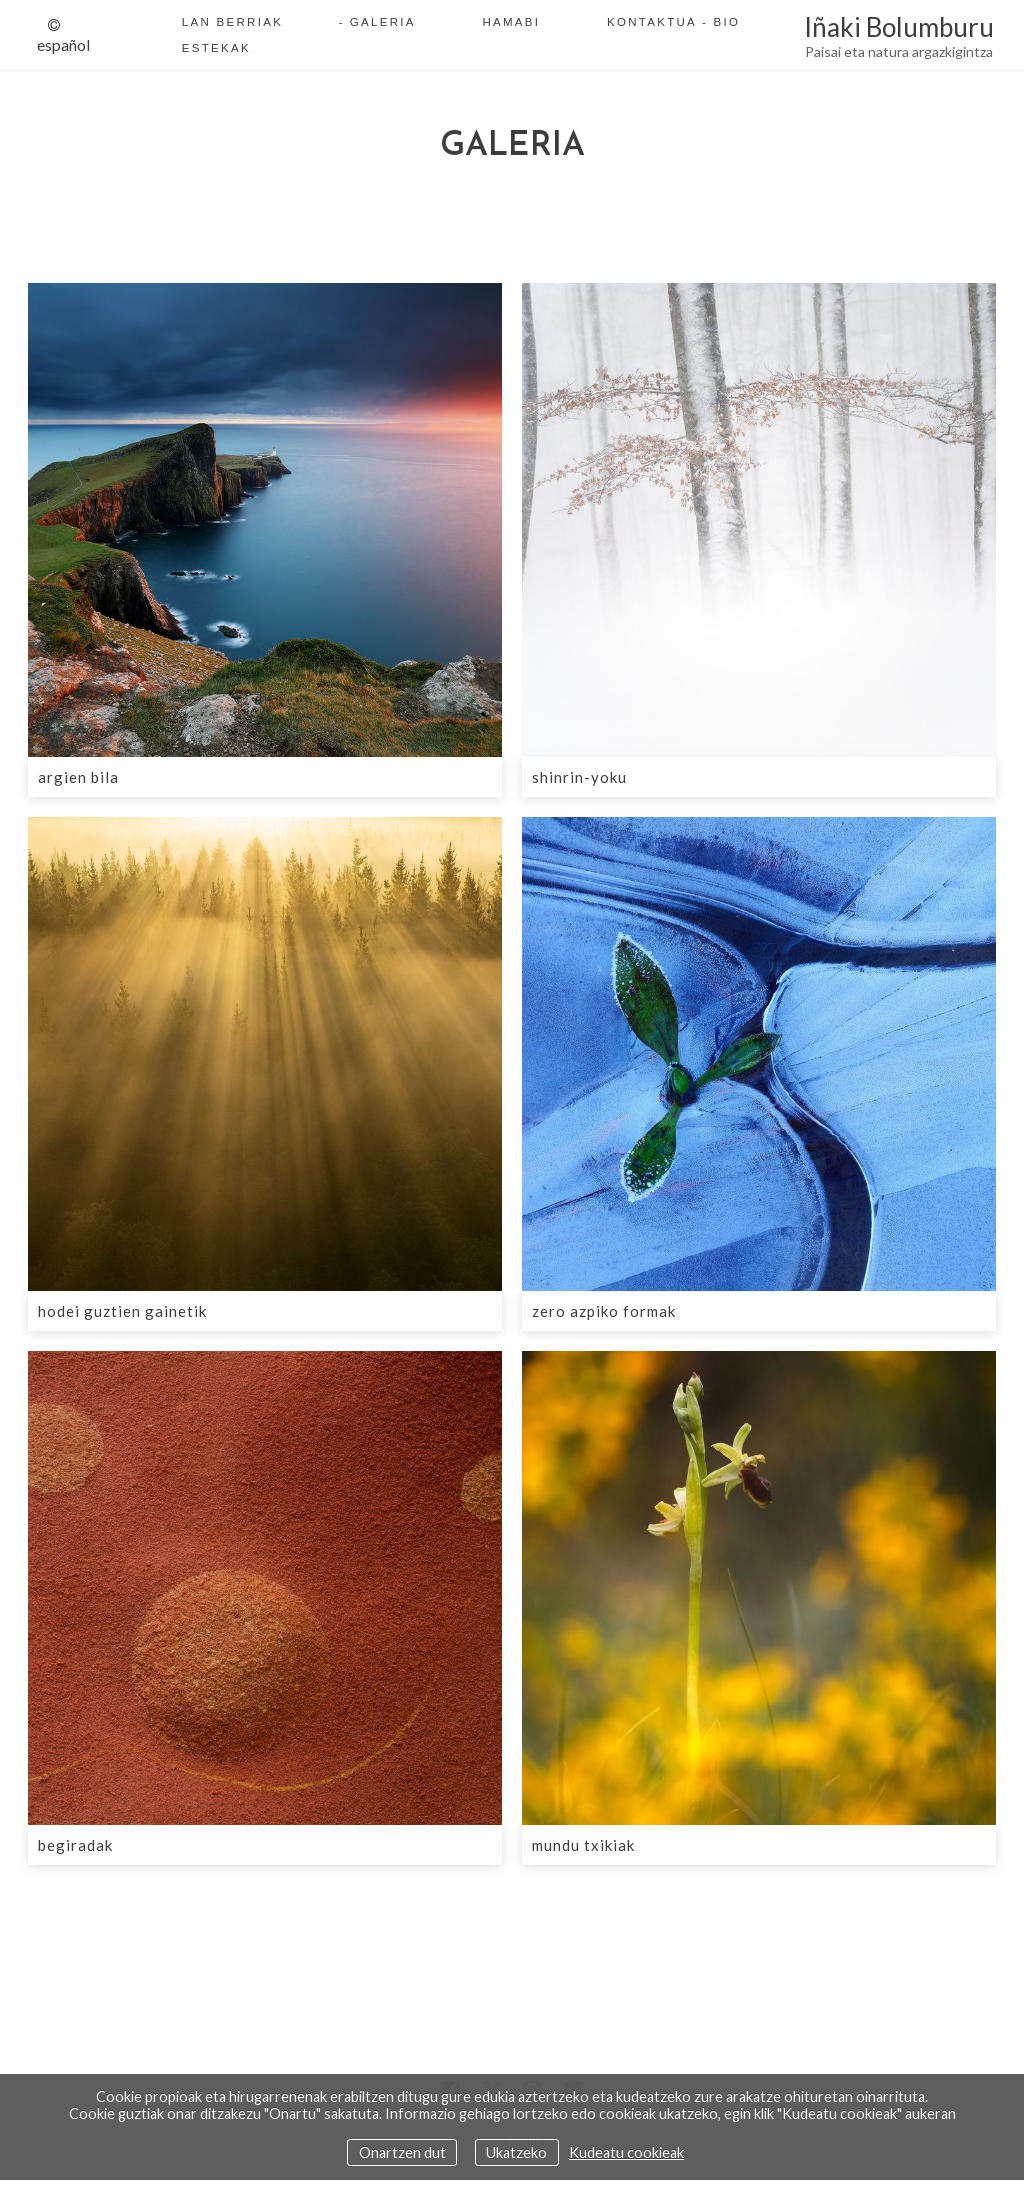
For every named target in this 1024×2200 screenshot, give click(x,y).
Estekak (216, 48)
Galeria (383, 22)
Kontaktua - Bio (673, 22)
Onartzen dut (402, 2152)
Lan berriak (232, 22)
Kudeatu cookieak (626, 2152)
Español (63, 44)
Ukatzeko (516, 2152)
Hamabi (511, 22)
